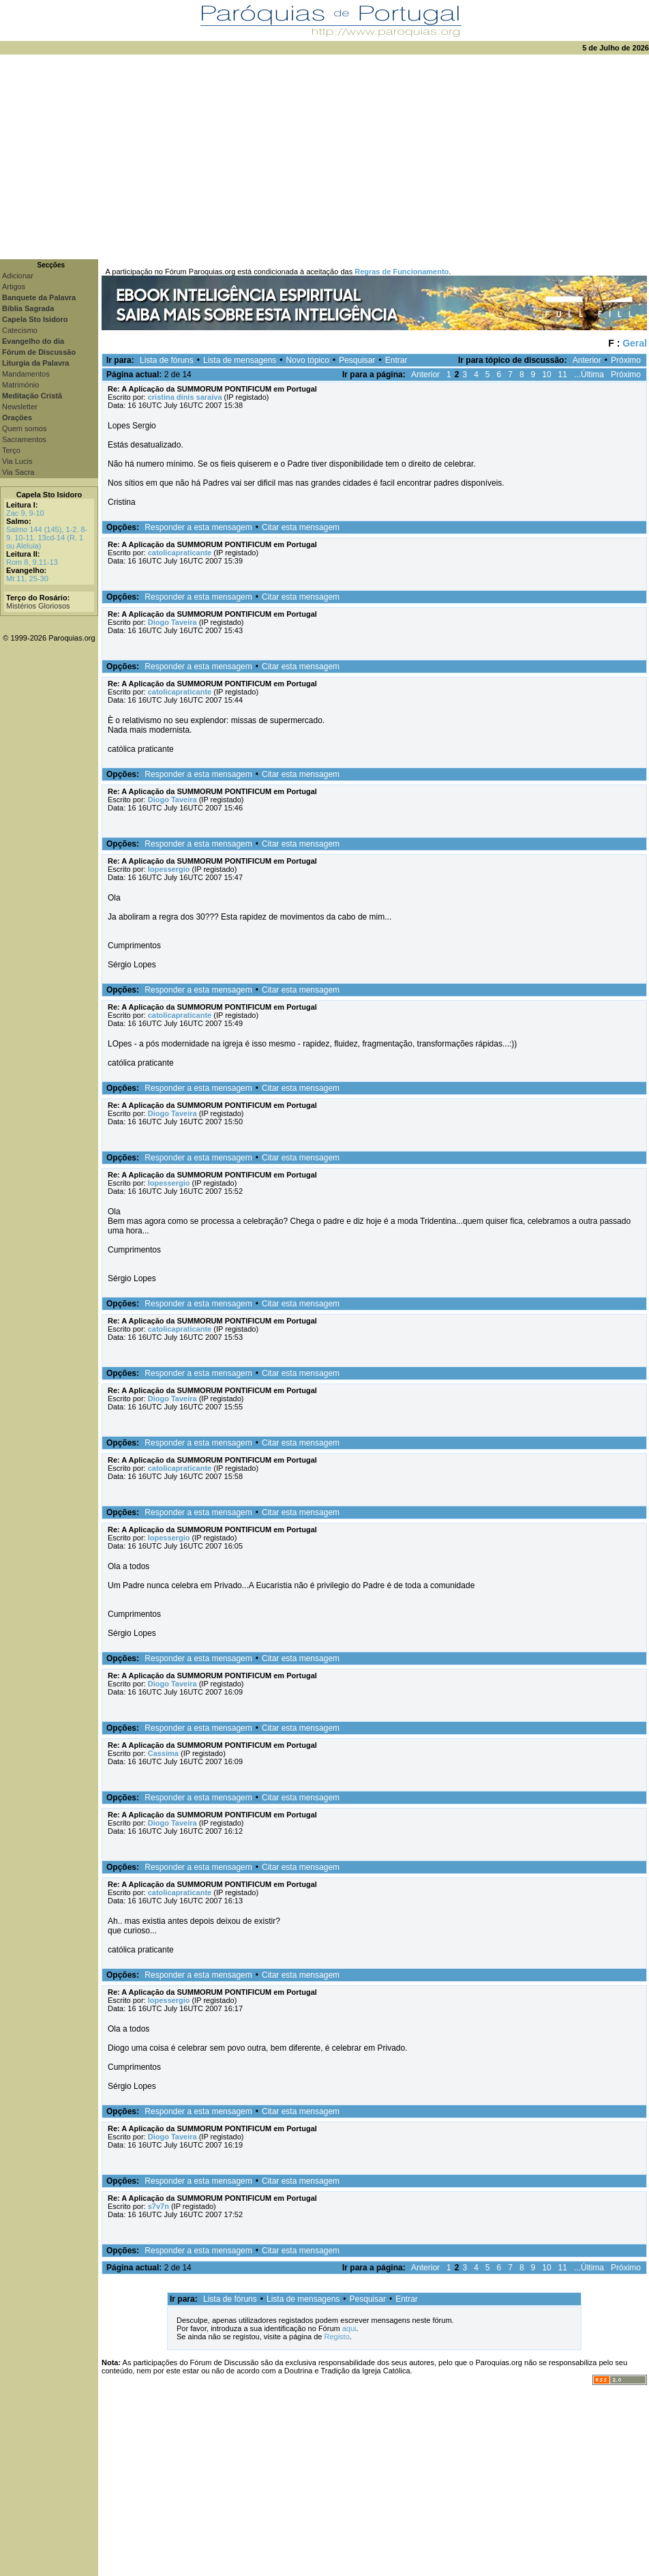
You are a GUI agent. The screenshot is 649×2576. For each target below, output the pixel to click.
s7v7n (158, 2206)
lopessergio (169, 869)
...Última (589, 374)
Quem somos (24, 428)
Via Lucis (17, 461)
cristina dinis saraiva (185, 397)
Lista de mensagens (239, 360)
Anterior (587, 360)
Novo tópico (307, 360)
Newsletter (19, 406)
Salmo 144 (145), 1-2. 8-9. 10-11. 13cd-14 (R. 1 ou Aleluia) (46, 537)
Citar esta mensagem (300, 527)
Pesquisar (357, 360)
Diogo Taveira (172, 622)
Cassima (163, 1753)
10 (546, 374)
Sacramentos (24, 439)
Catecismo (19, 330)
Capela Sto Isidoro (49, 495)
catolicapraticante (180, 552)
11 (562, 374)
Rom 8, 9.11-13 (32, 562)
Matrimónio (20, 385)
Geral (634, 343)
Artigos (13, 286)
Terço (11, 450)
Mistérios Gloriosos (38, 606)
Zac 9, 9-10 (25, 513)
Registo (336, 2336)
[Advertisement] (324, 156)
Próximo (626, 360)
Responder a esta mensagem (198, 527)
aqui (349, 2328)
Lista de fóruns (167, 360)
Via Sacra (18, 472)
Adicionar (17, 276)
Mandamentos (26, 374)
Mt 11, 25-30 (27, 578)
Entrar (396, 360)
